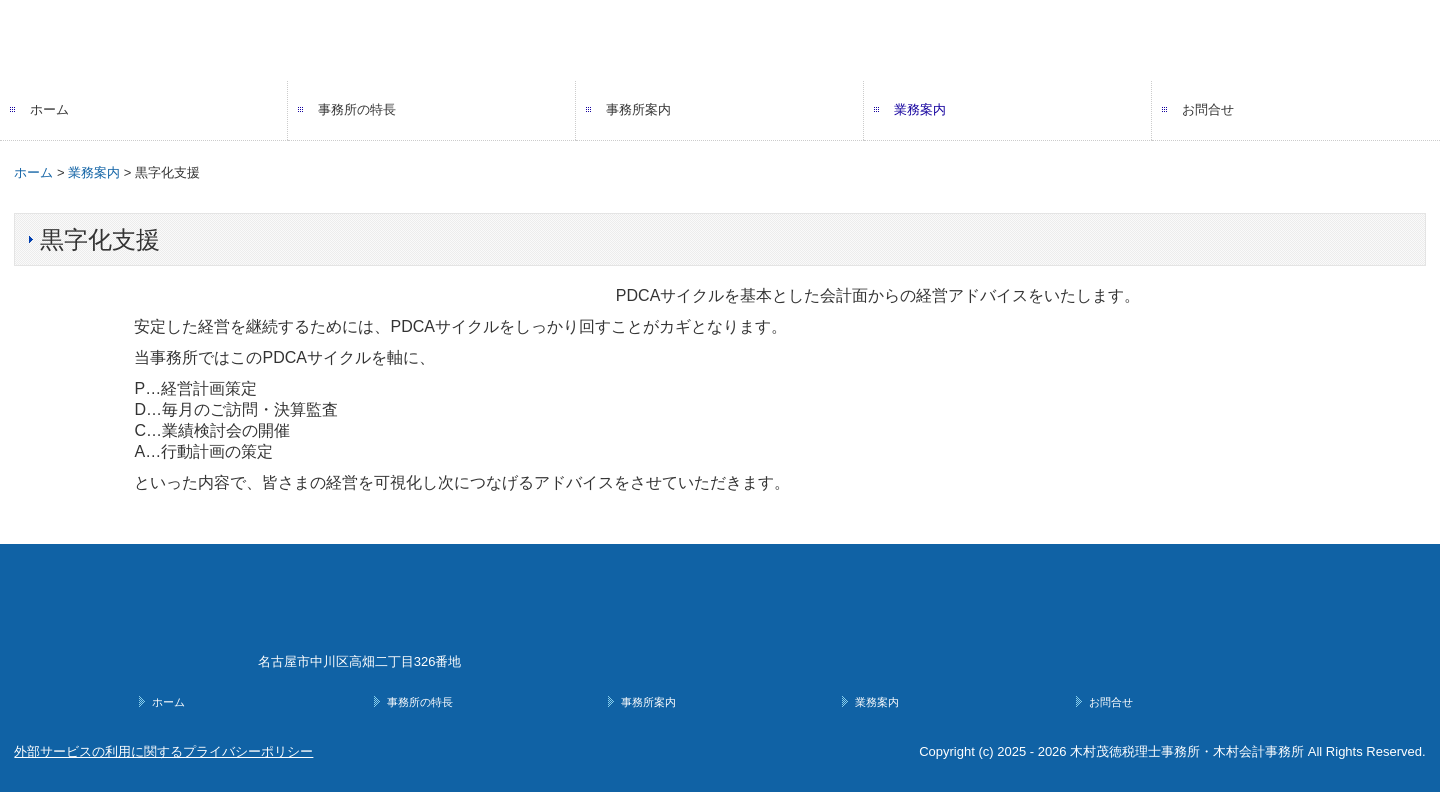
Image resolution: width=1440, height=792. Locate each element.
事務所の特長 (357, 109)
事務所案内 (638, 109)
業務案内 (920, 109)
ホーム (49, 109)
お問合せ (1208, 109)
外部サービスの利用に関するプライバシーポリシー (163, 751)
